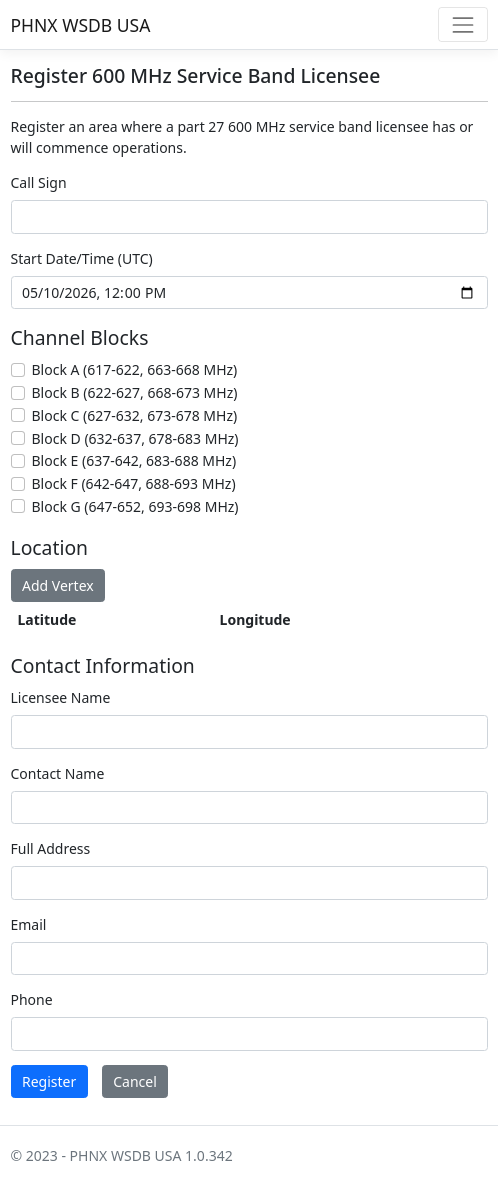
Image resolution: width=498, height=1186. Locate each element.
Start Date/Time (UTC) (82, 258)
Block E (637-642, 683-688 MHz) (134, 460)
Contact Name (58, 773)
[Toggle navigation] (462, 24)
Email (29, 924)
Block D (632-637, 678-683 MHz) (135, 438)
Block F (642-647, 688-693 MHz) (134, 483)
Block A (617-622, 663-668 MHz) (135, 369)
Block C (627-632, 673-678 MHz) (135, 415)
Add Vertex (58, 585)
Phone (32, 999)
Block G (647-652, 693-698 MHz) (135, 506)
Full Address (51, 848)
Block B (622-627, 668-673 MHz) (135, 392)
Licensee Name (61, 697)
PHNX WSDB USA (81, 25)
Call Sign (39, 182)
